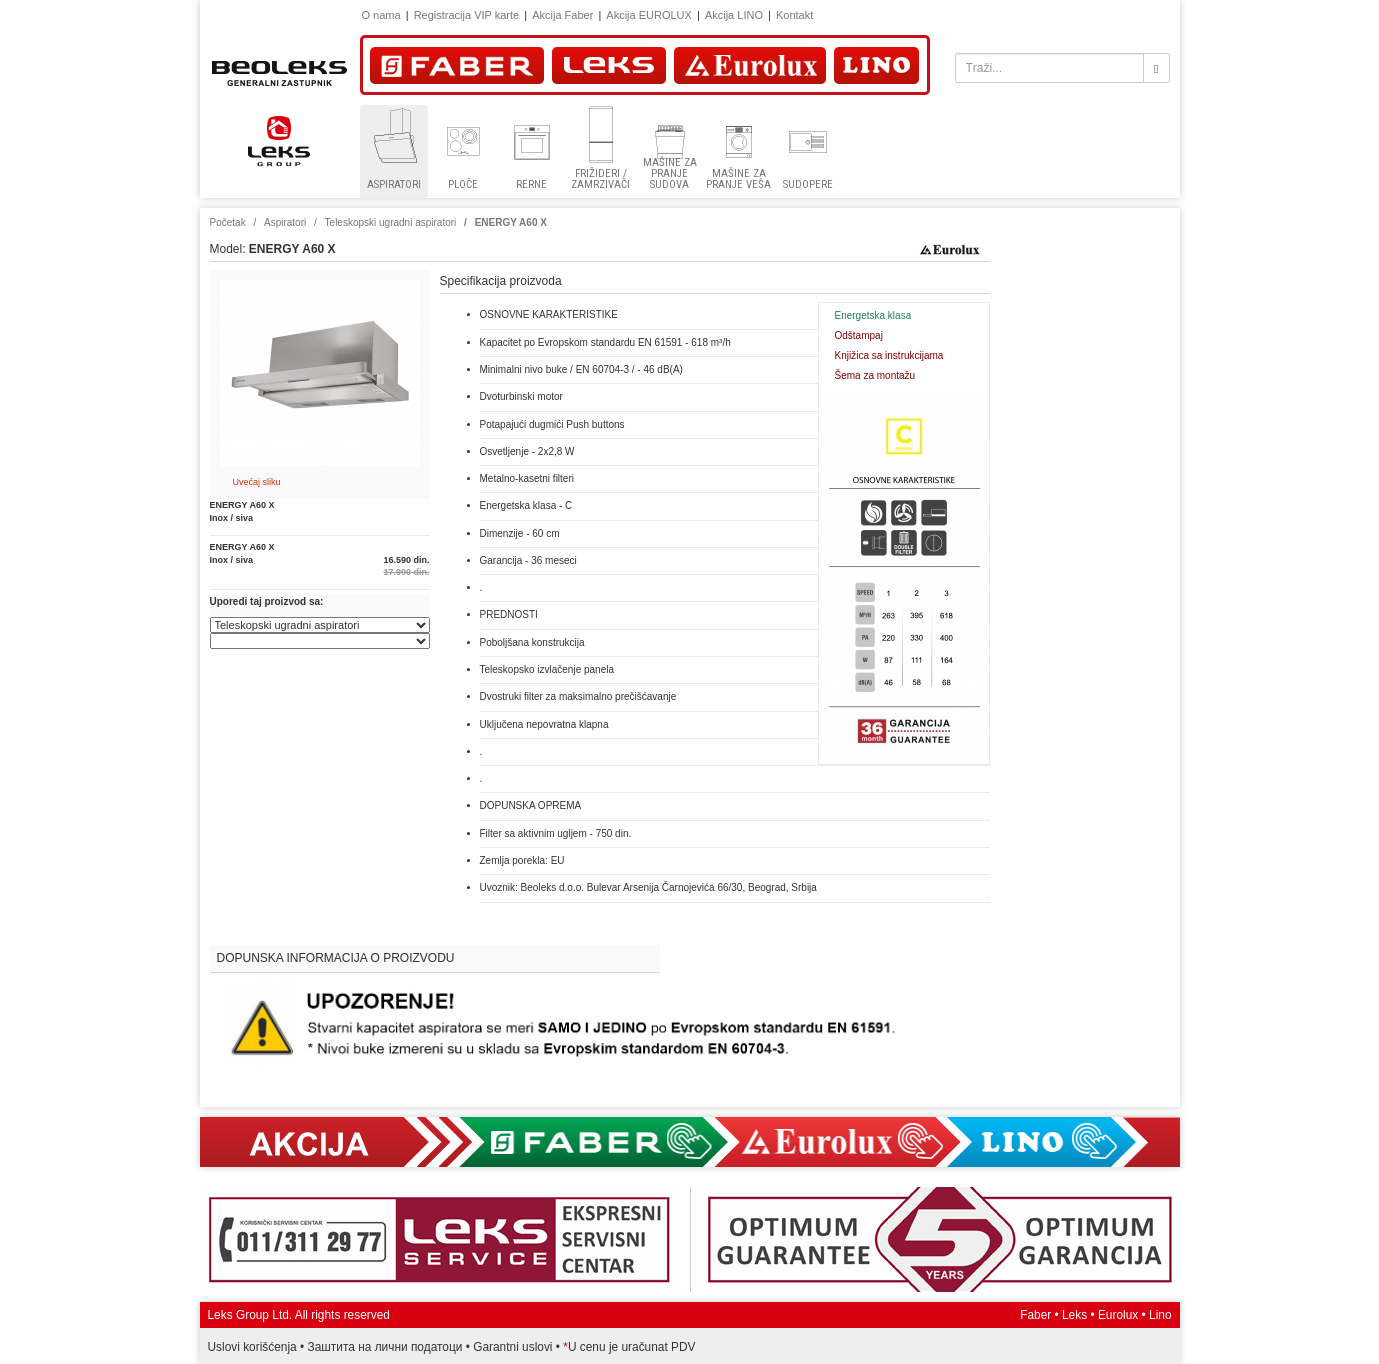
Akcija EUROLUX (649, 15)
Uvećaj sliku (257, 482)
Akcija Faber (562, 15)
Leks (1074, 1315)
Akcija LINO (734, 15)
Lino (1160, 1315)
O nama (381, 15)
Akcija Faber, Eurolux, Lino (690, 1142)
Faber (1035, 1315)
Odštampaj (859, 335)
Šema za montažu (875, 375)
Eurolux (1118, 1315)
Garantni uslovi (512, 1347)
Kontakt (794, 15)
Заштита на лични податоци (385, 1347)
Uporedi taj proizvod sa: (267, 601)
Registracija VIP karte (467, 15)
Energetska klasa (873, 315)
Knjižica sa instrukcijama (889, 355)
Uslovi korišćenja (252, 1347)
